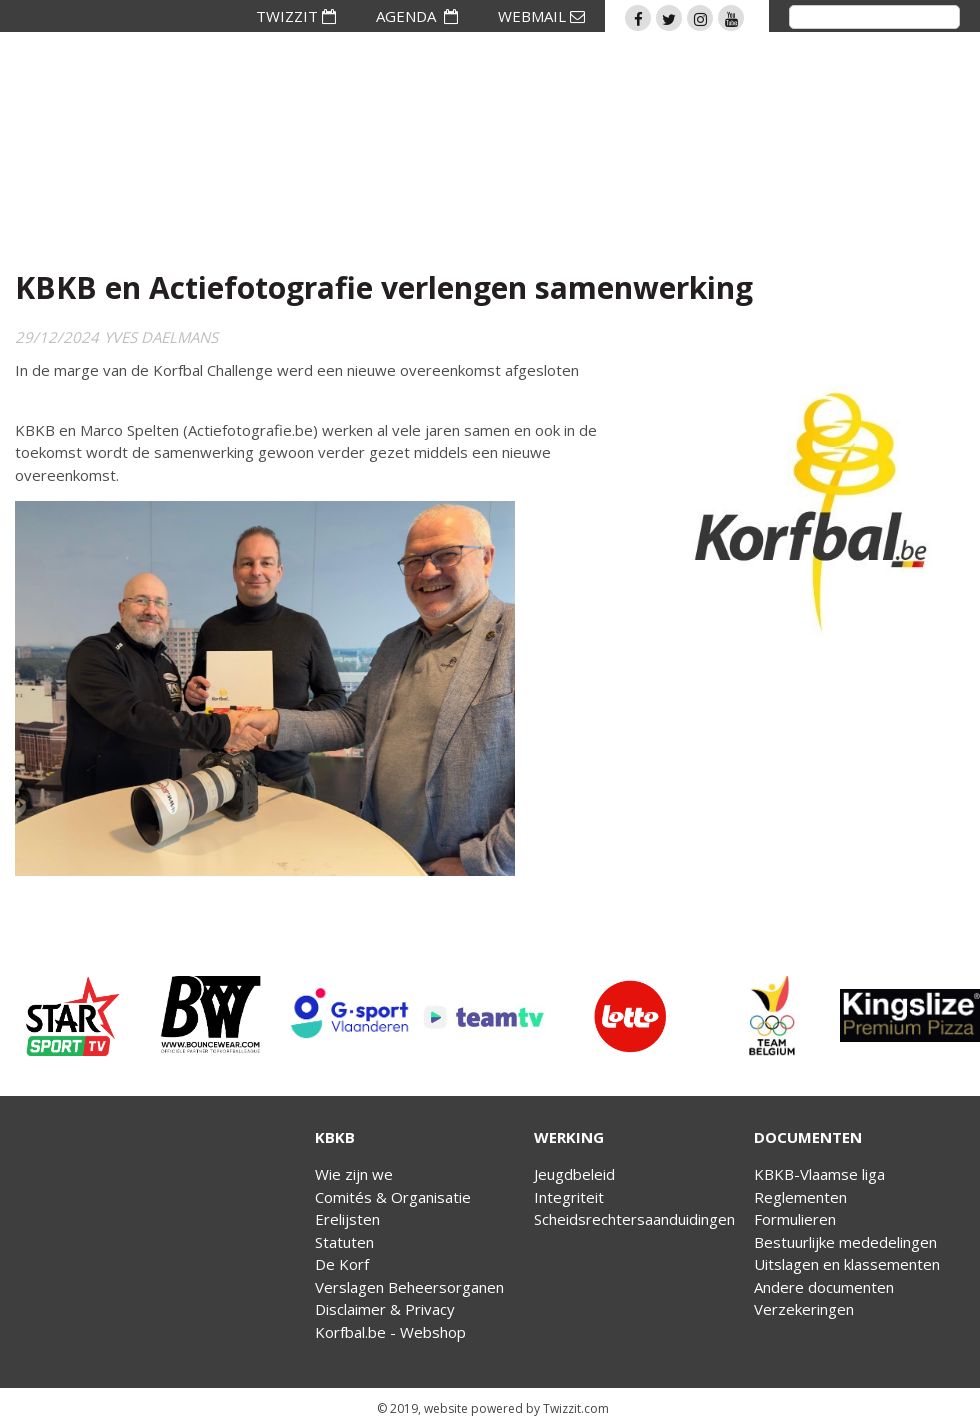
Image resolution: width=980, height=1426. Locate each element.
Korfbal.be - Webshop (390, 1332)
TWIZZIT (296, 16)
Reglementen (800, 1197)
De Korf (342, 1264)
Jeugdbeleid (574, 1174)
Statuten (344, 1242)
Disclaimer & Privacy (385, 1309)
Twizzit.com (576, 1408)
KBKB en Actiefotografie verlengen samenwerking (384, 287)
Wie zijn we (354, 1174)
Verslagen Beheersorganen (409, 1287)
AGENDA (417, 16)
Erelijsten (347, 1219)
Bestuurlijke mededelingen (845, 1242)
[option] (70, 1016)
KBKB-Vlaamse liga (819, 1174)
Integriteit (569, 1197)
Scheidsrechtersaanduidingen (634, 1219)
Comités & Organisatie (393, 1197)
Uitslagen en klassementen (847, 1264)
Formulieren (795, 1219)
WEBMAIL (541, 16)
